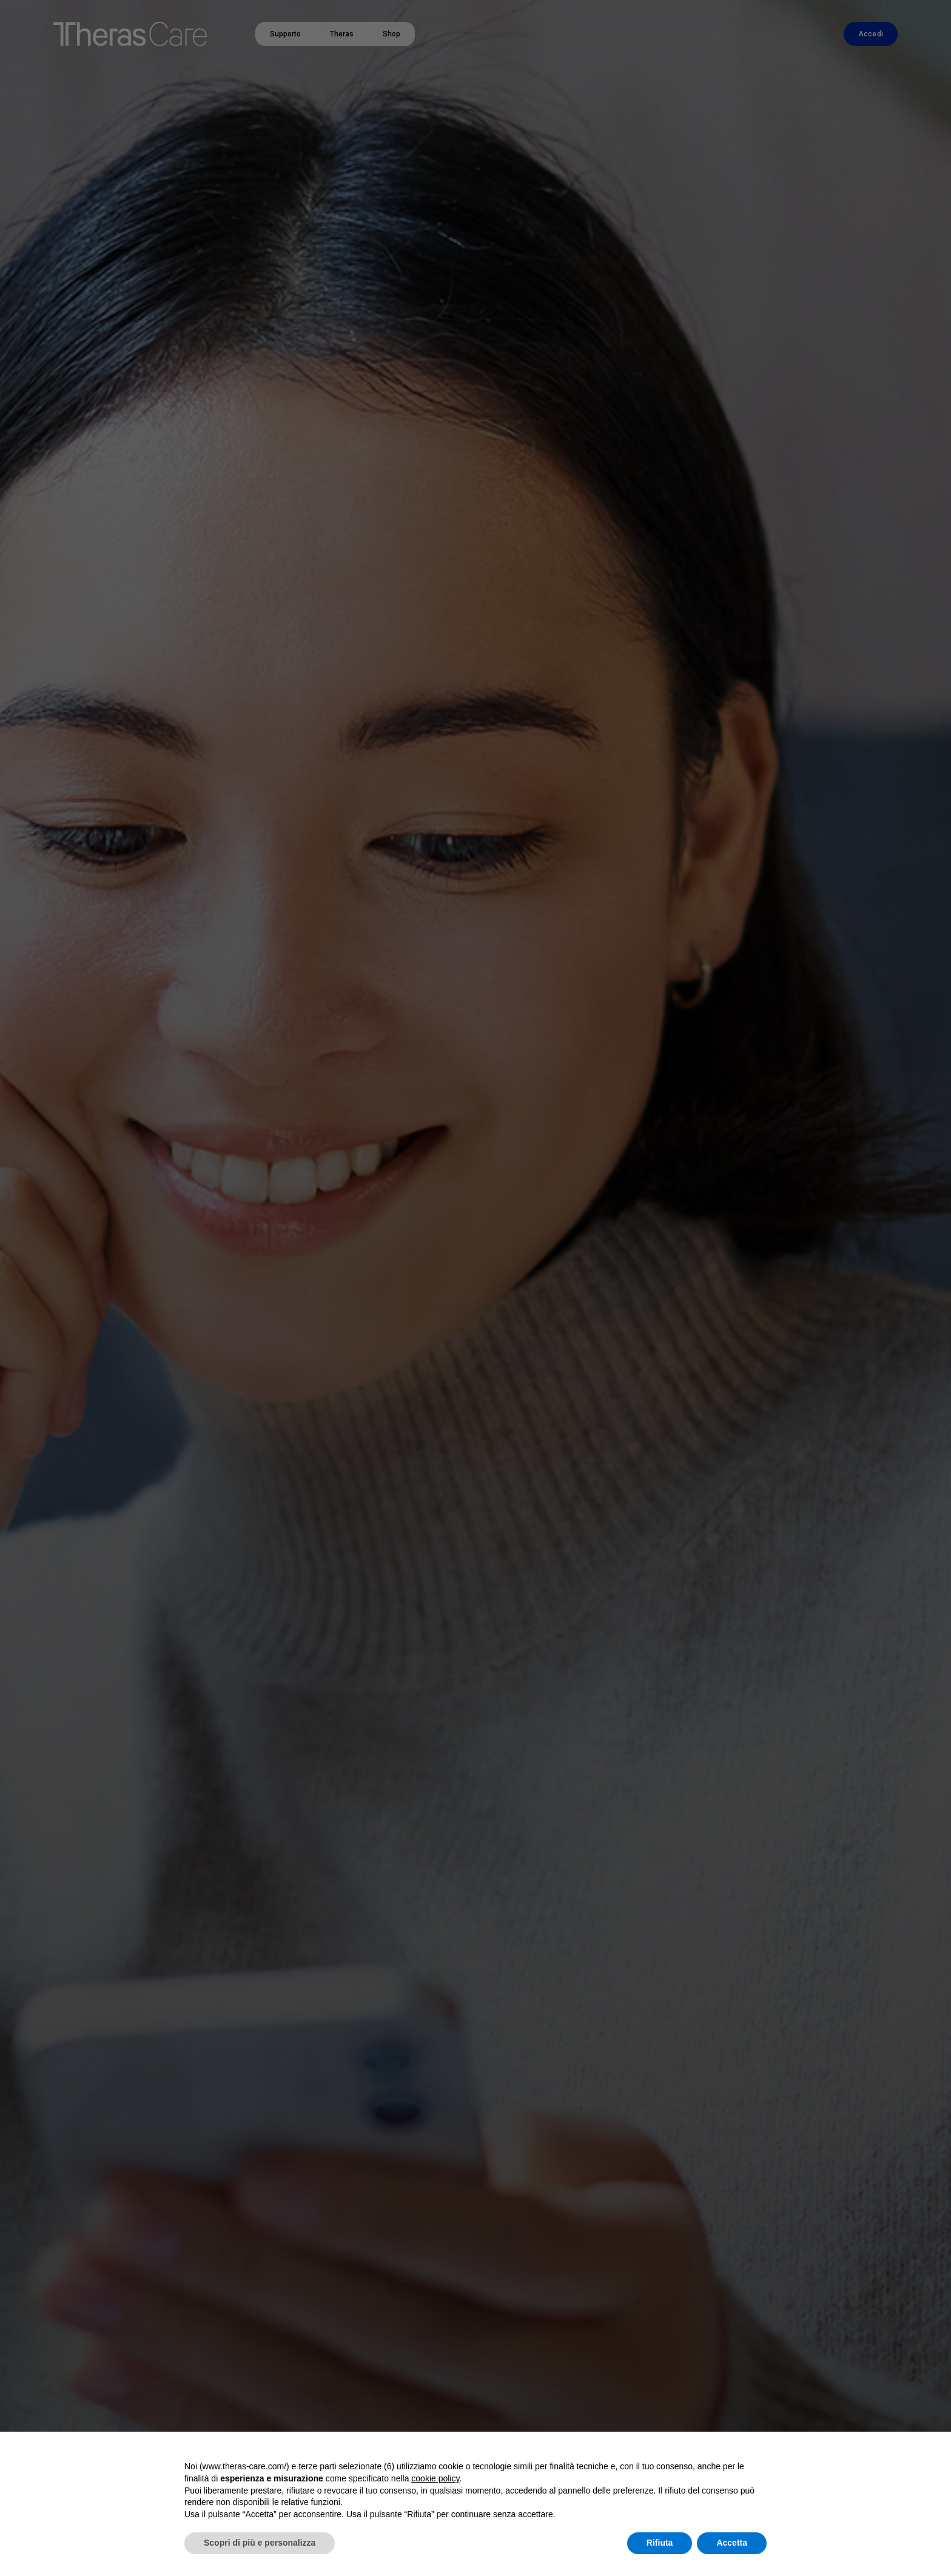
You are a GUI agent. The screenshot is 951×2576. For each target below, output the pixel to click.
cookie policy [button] (435, 2478)
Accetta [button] (731, 2542)
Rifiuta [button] (660, 2542)
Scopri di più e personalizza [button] (259, 2542)
